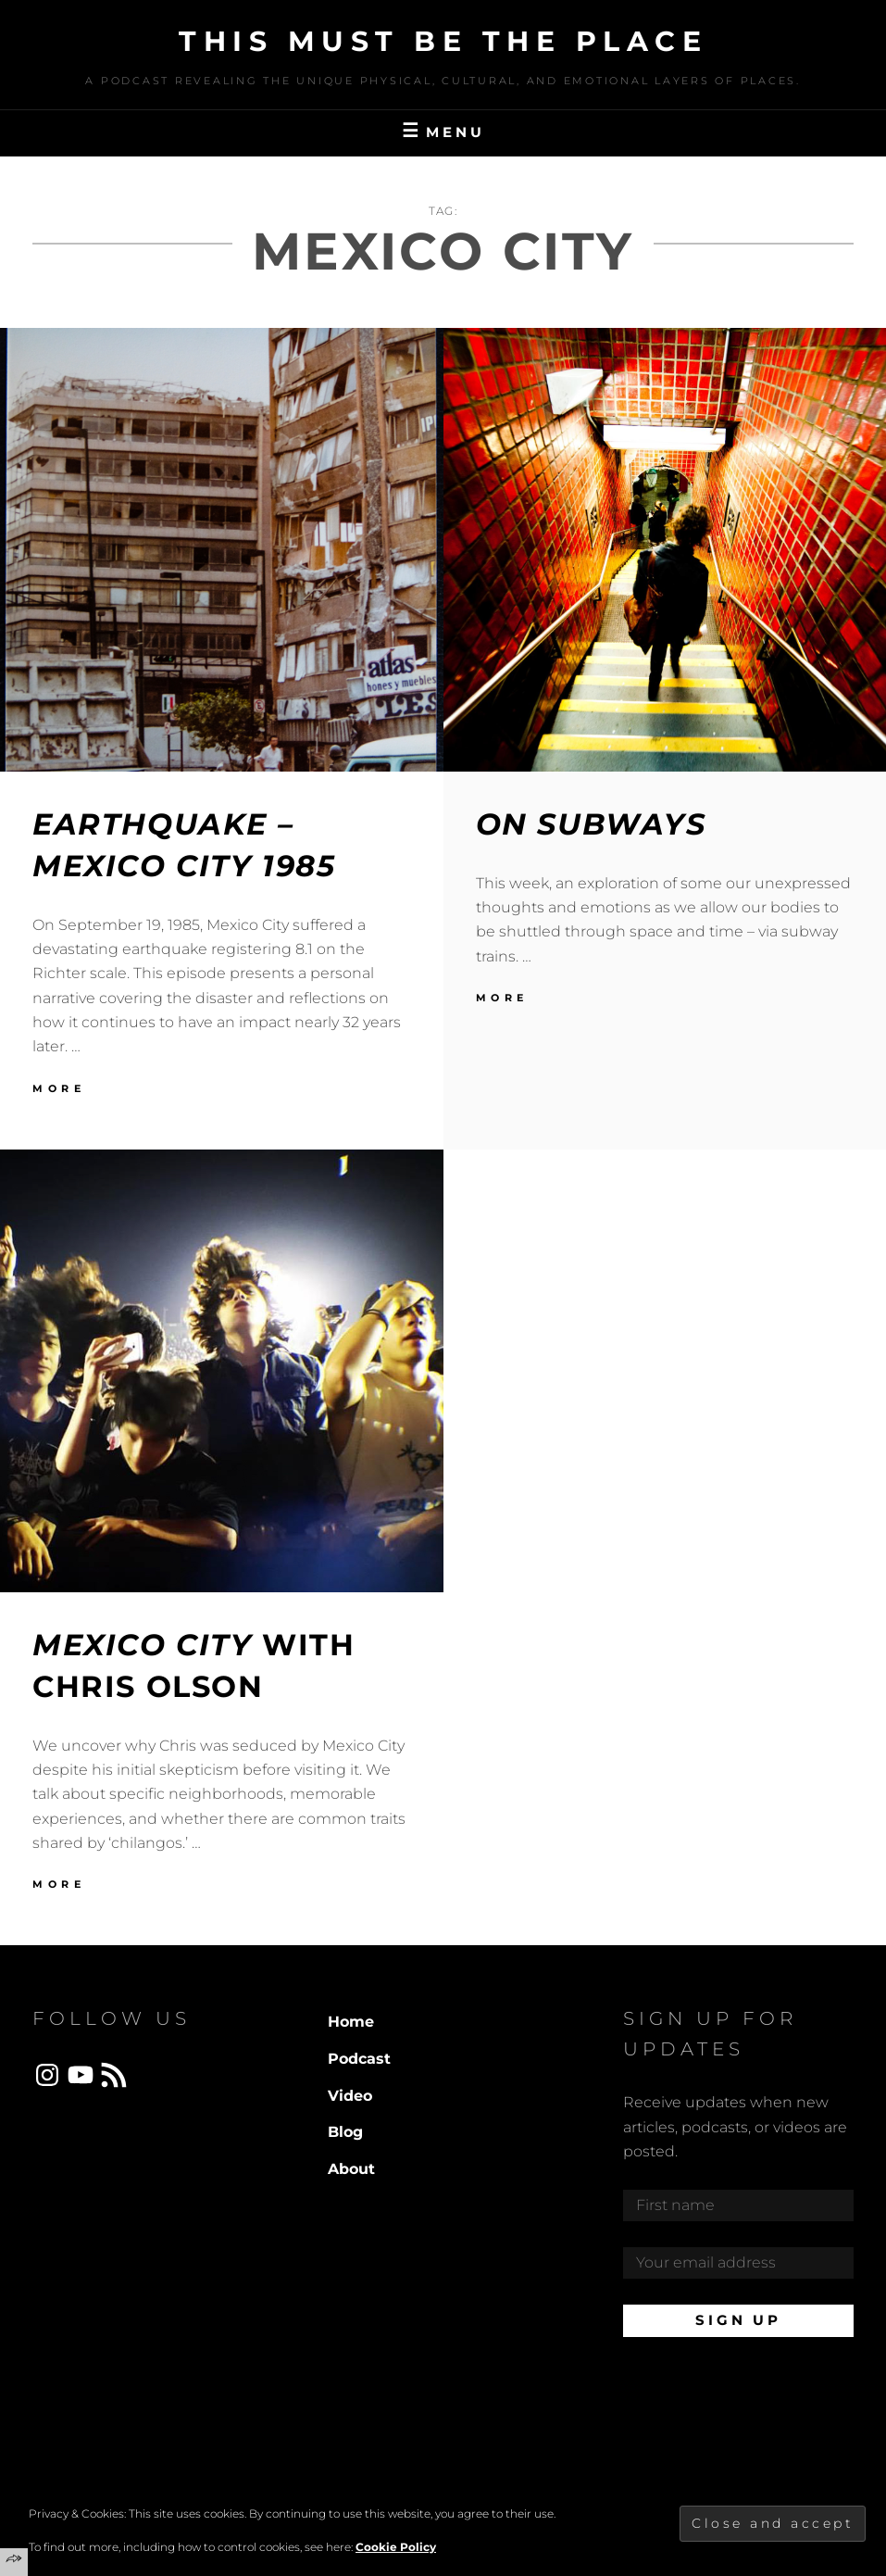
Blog (345, 2132)
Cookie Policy (396, 2547)
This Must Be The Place (443, 41)
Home (351, 2021)
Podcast (359, 2058)
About (351, 2169)
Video (350, 2096)
